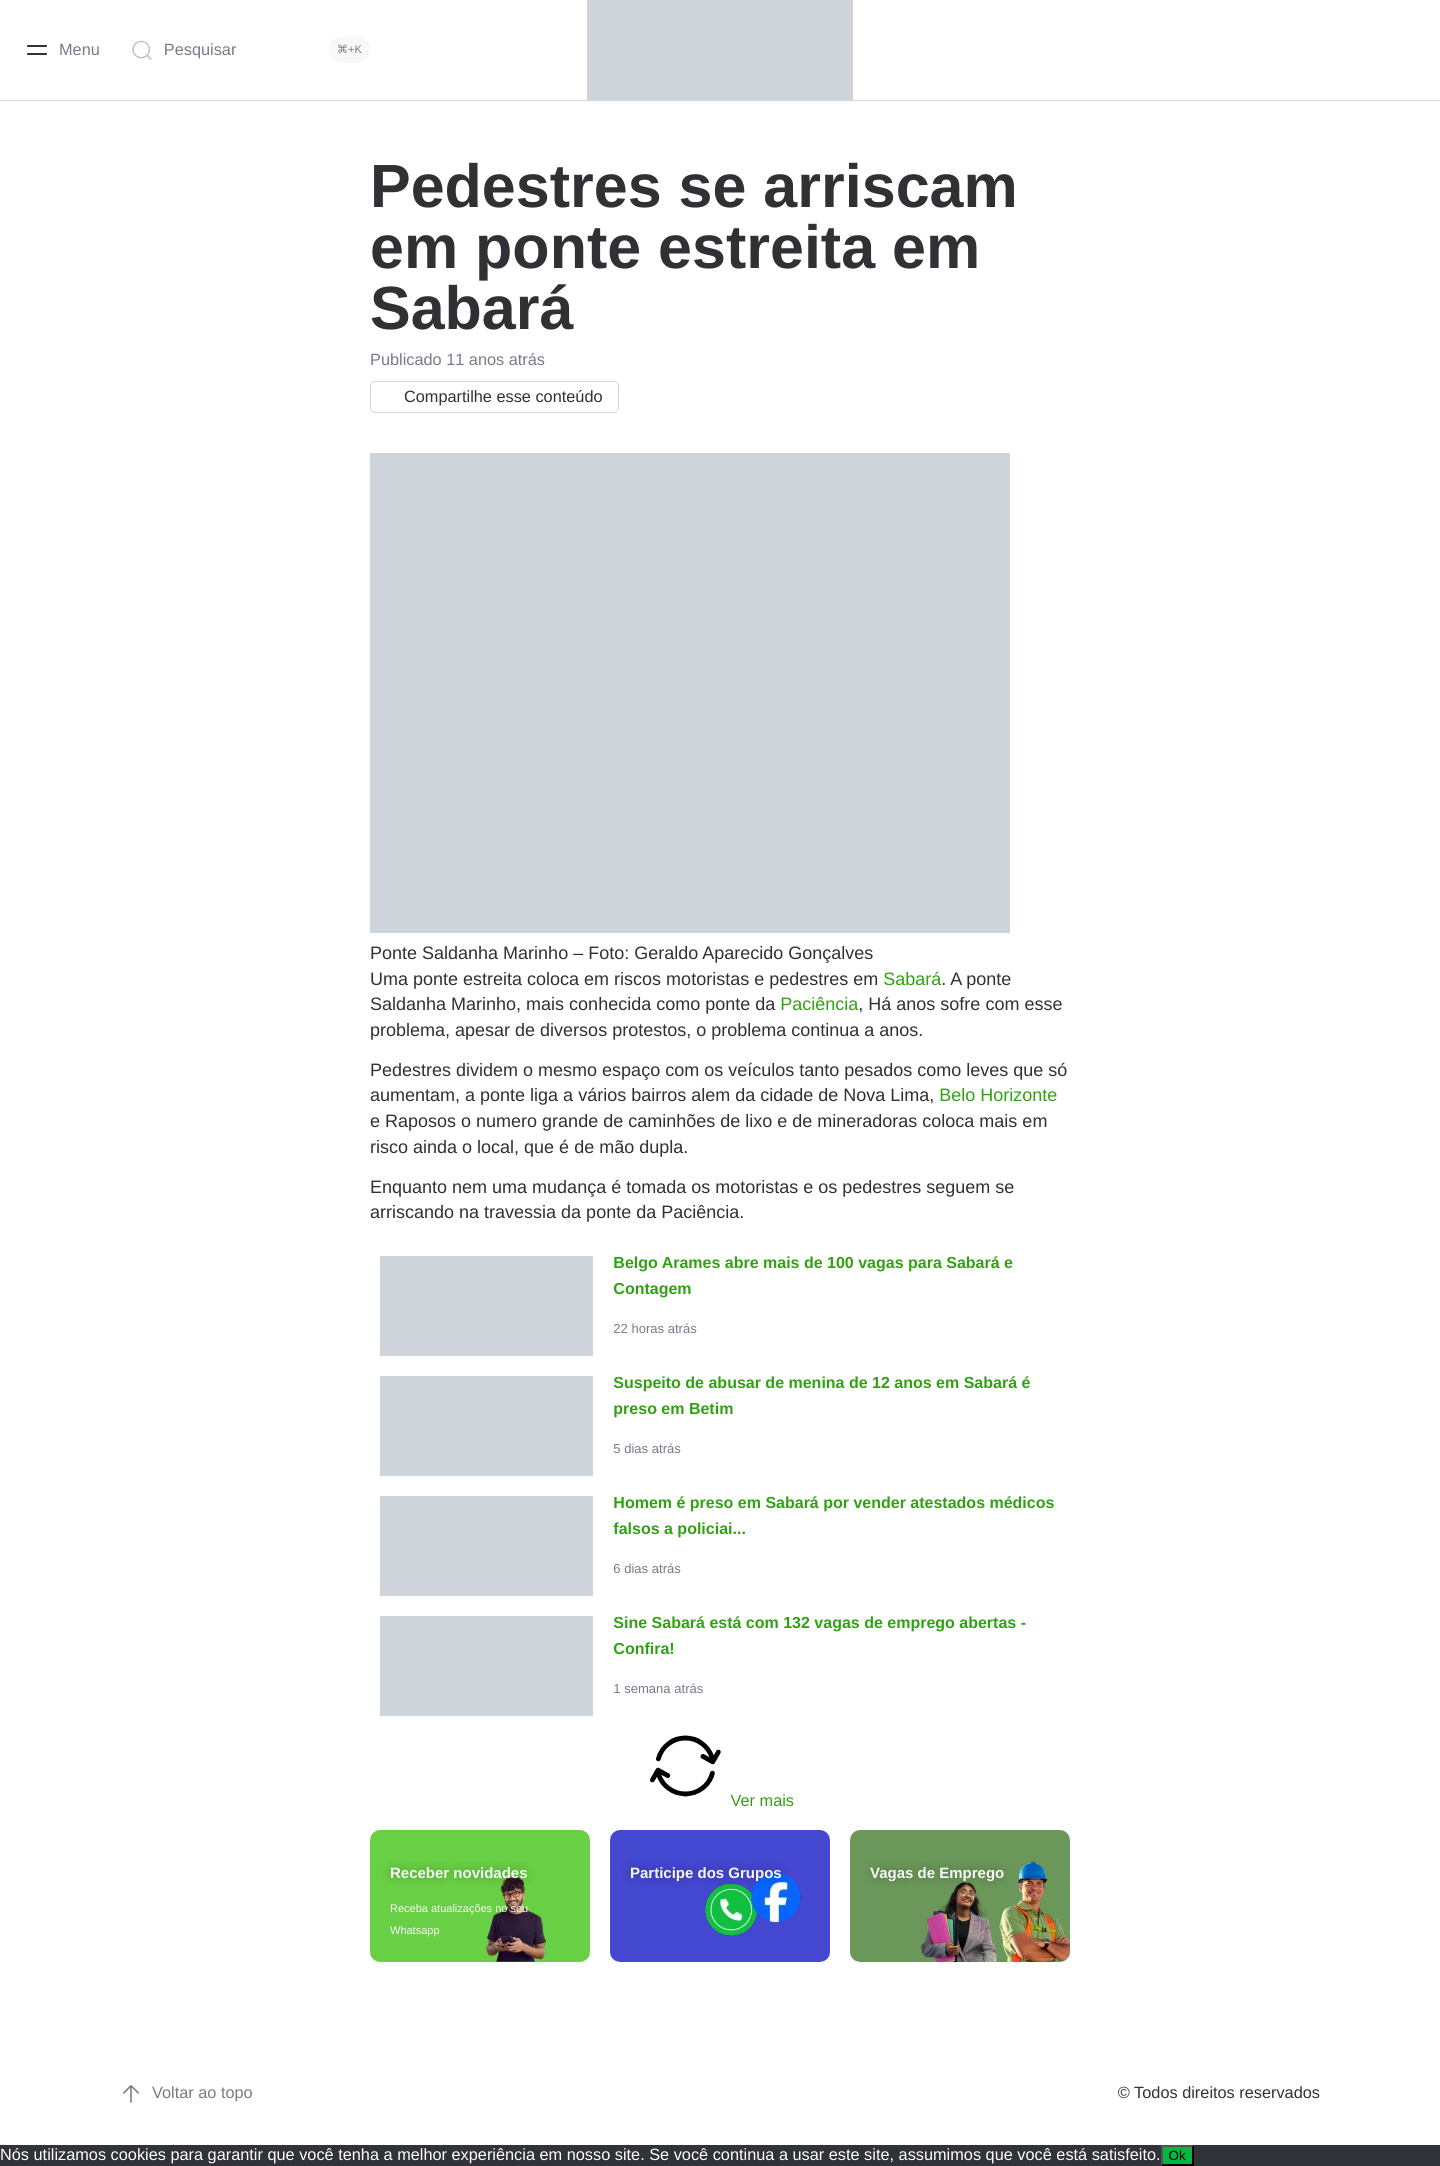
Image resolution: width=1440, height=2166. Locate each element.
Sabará (912, 979)
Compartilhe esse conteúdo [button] (489, 397)
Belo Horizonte (998, 1095)
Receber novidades (459, 1873)
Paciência (819, 1004)
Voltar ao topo (186, 2094)
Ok (1177, 2155)
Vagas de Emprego (937, 1873)
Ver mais (720, 1768)
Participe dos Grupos (706, 1873)
